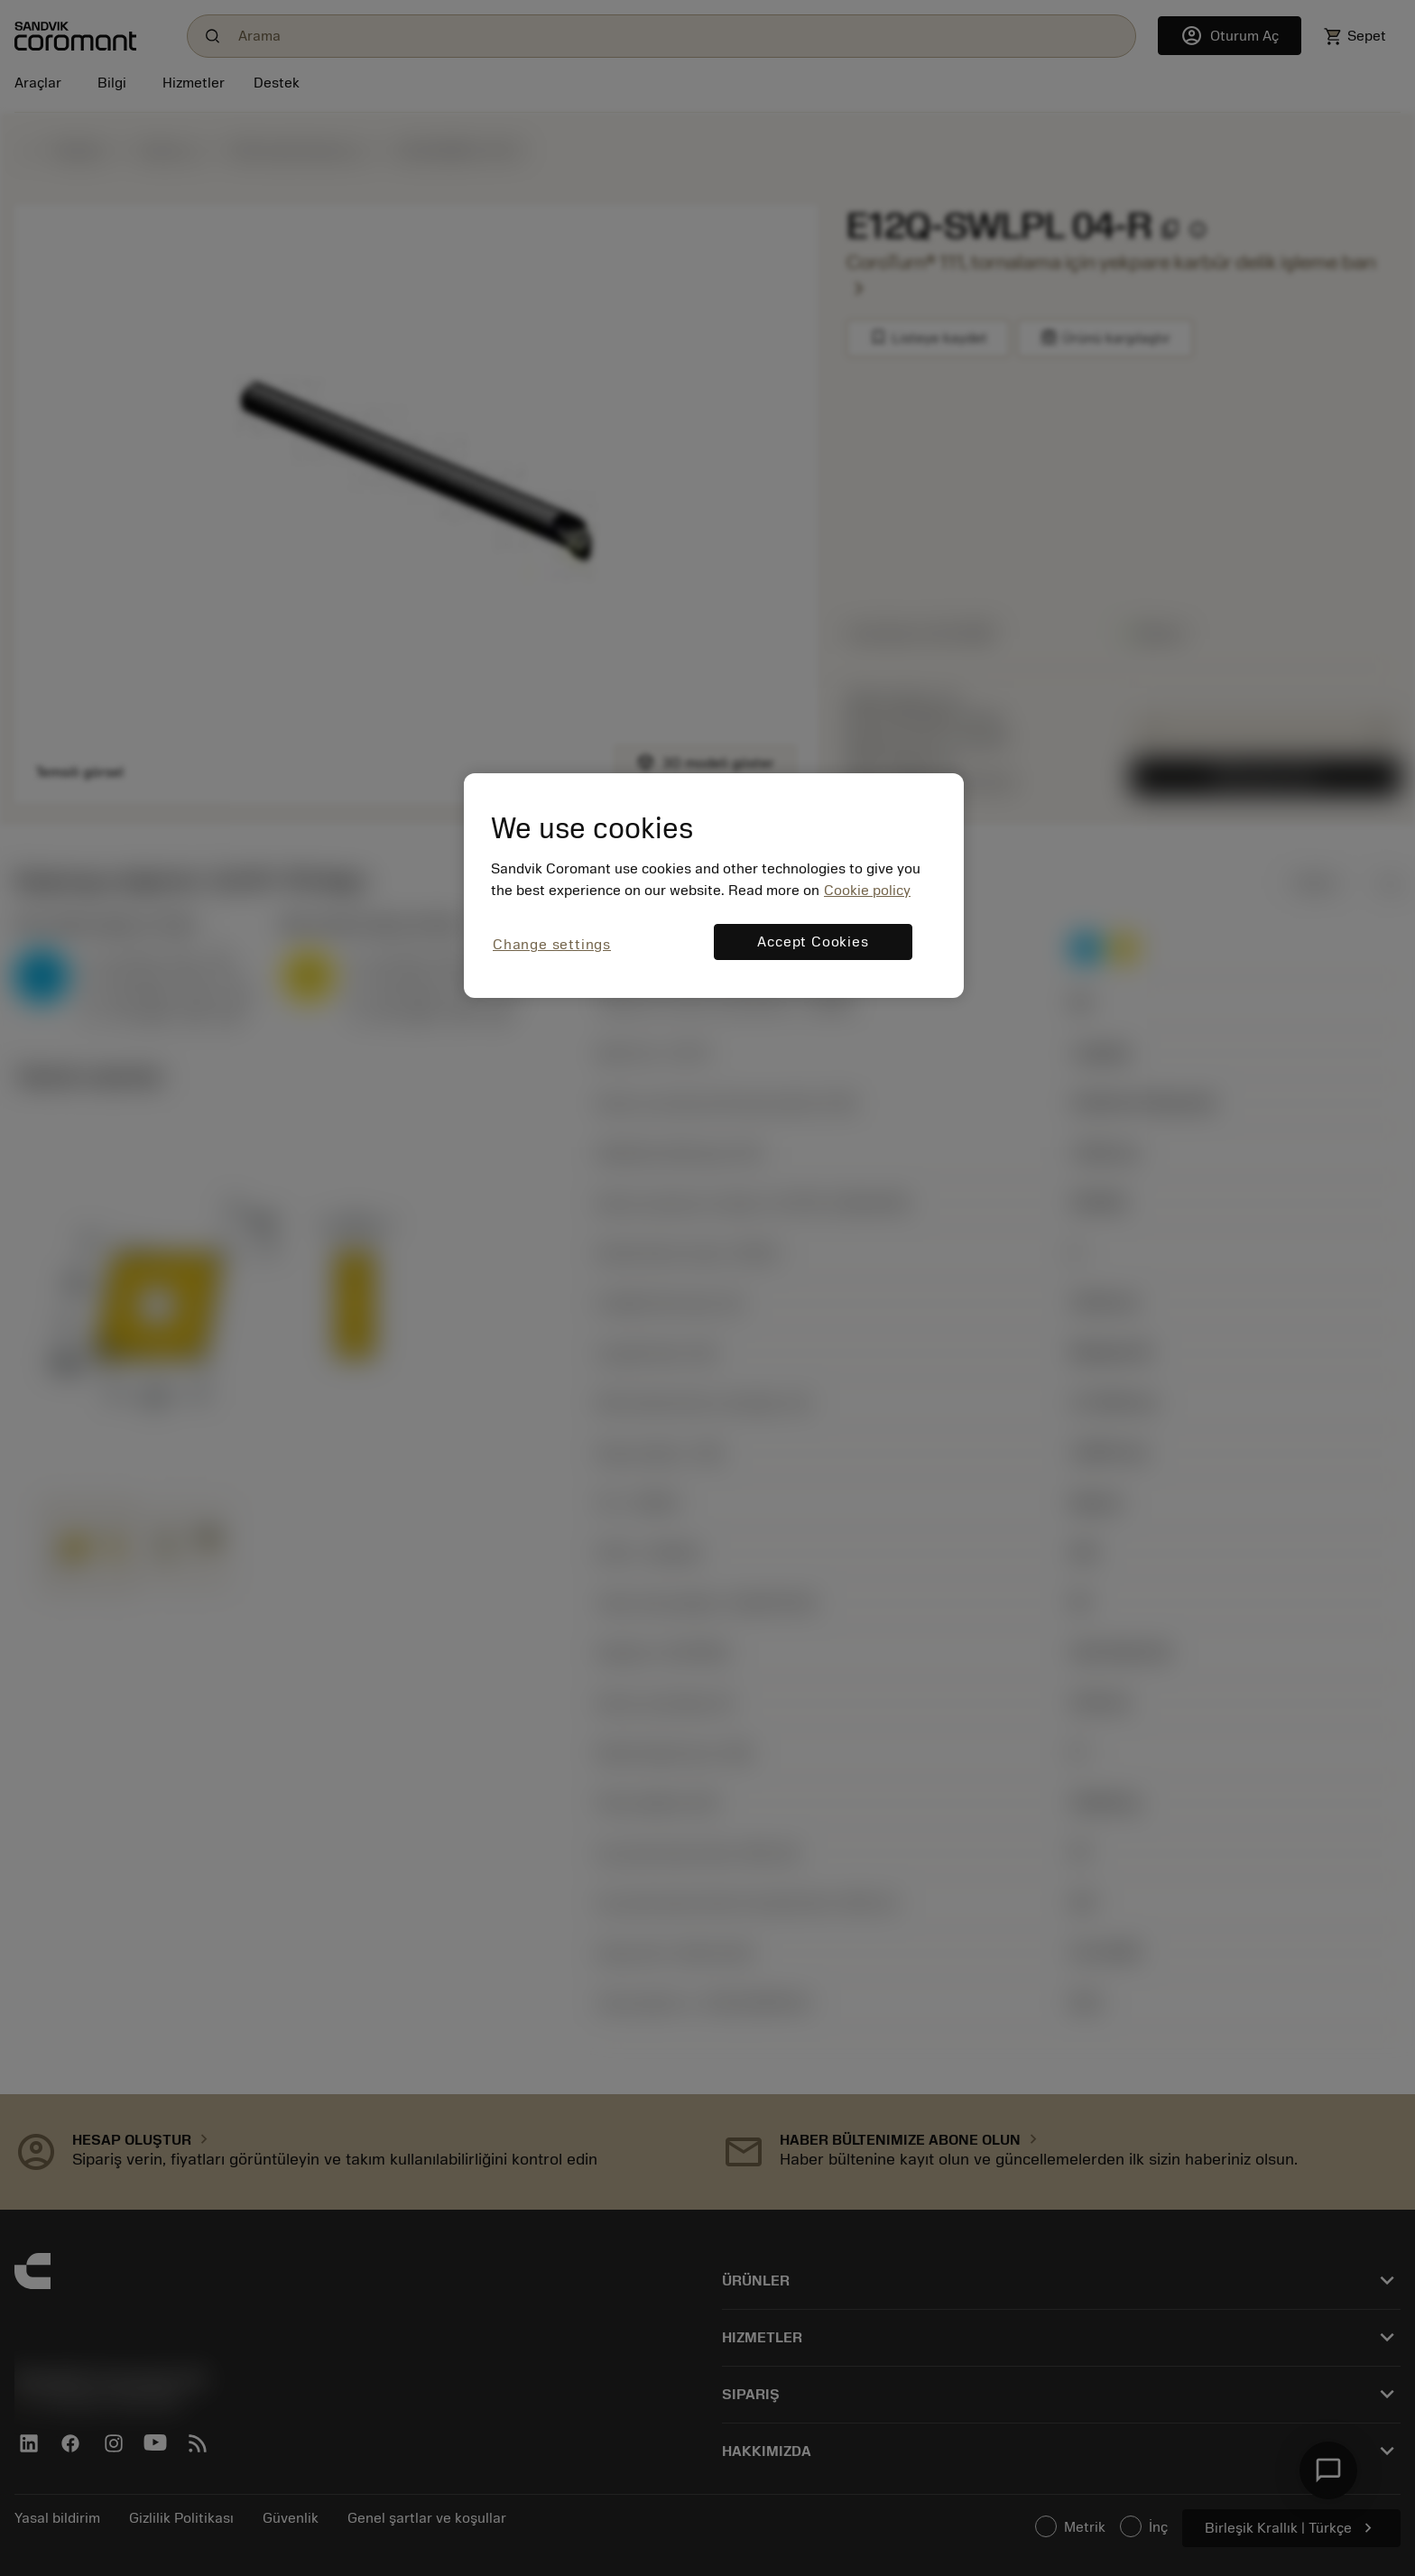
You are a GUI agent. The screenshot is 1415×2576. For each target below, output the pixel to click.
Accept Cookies (812, 942)
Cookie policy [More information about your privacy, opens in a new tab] (867, 891)
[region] (714, 885)
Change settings (552, 945)
